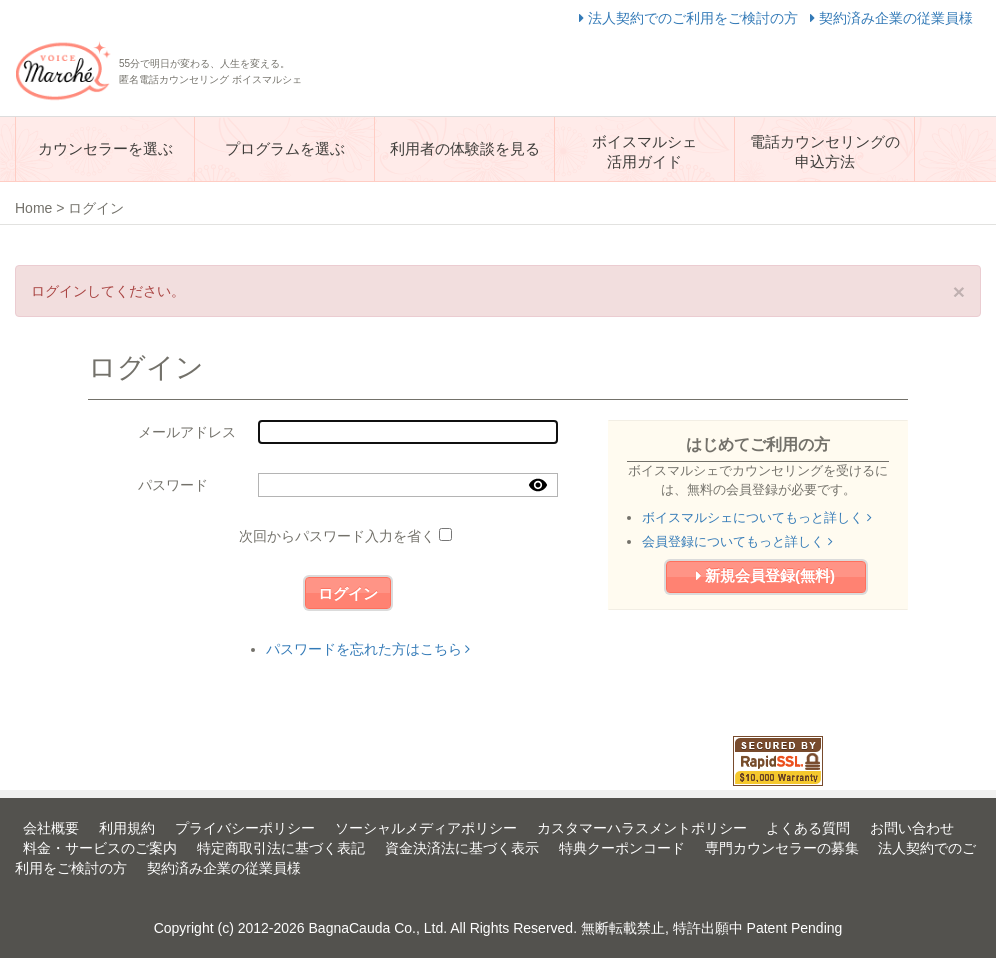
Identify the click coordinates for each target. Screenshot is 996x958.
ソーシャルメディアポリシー (426, 828)
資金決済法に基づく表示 (462, 848)
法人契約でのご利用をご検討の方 (690, 18)
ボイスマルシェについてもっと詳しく (757, 517)
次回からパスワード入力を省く (337, 536)
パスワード (173, 485)
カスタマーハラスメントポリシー (642, 828)
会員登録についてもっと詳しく (737, 541)
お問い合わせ (912, 828)
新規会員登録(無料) (765, 575)
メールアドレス (187, 432)
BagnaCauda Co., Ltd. (378, 928)
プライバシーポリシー (245, 828)
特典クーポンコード (622, 848)
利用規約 (127, 828)
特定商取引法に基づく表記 (281, 848)
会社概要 (51, 828)
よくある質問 (808, 828)
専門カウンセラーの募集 (782, 848)
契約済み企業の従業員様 (891, 18)
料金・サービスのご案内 (100, 848)
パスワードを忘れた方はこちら (368, 649)
